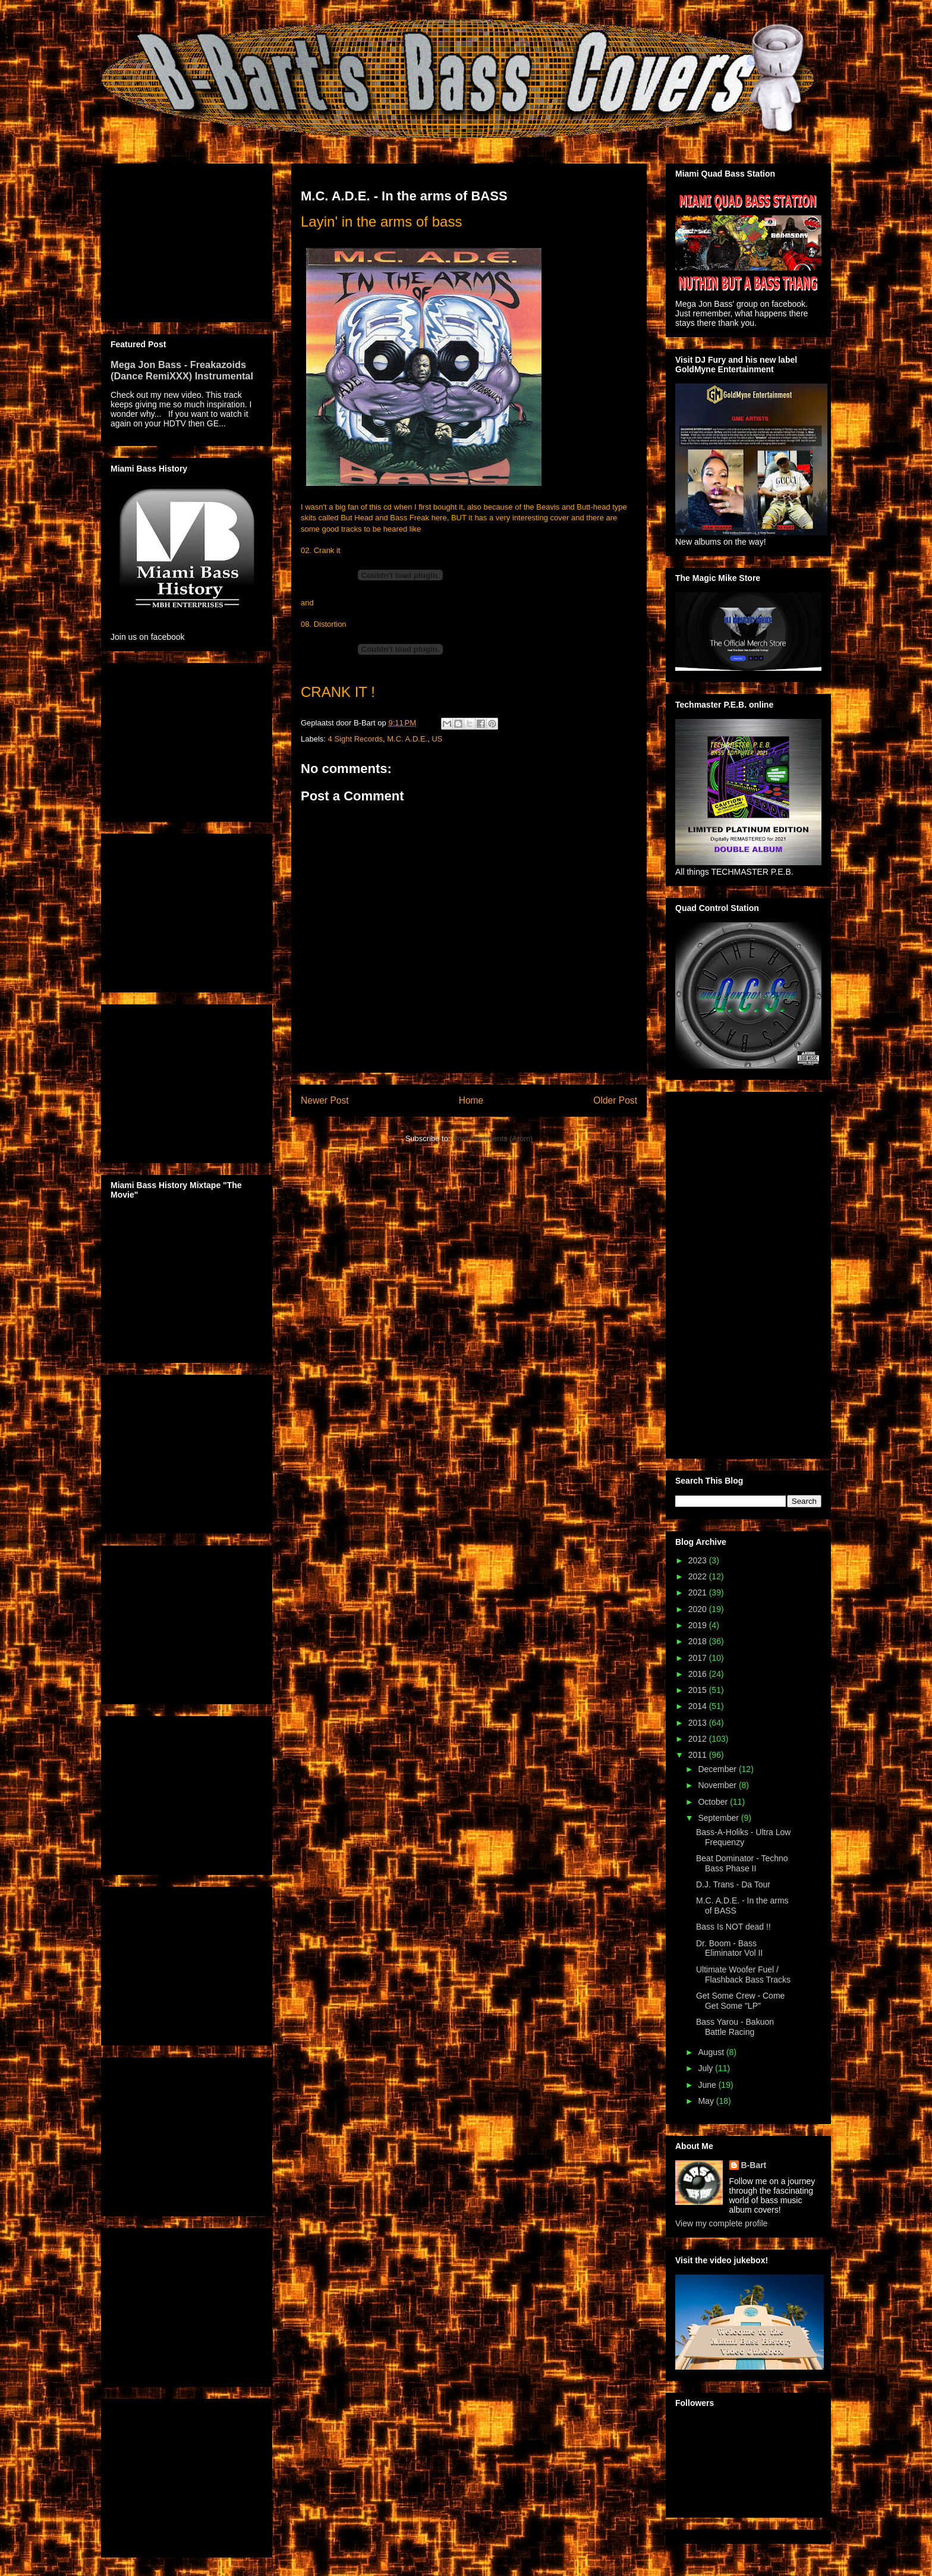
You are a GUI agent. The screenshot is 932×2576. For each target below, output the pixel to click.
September (719, 1818)
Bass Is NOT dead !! (733, 1926)
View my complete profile (721, 2223)
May (707, 2101)
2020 (698, 1609)
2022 (698, 1576)
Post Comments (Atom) (492, 1138)
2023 (698, 1560)
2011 (698, 1755)
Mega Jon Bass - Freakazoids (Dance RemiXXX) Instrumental (182, 370)
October (714, 1802)
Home (471, 1100)
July (706, 2068)
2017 (698, 1658)
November (718, 1785)
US (437, 738)
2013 (698, 1722)
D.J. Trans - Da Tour (733, 1884)
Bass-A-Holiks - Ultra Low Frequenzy (743, 1837)
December (718, 1769)
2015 (698, 1690)
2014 (698, 1706)
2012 (698, 1738)
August (712, 2052)
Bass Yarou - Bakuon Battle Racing (735, 2027)
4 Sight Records (355, 738)
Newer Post (325, 1100)
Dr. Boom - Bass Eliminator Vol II (729, 1948)
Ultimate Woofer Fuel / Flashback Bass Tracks (743, 1974)
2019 (698, 1625)
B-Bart (754, 2165)
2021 (698, 1592)
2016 (698, 1674)
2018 (698, 1641)
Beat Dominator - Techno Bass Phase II (742, 1863)
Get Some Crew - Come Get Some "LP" (740, 2000)
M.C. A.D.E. (407, 738)
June (708, 2085)
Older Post (615, 1100)
